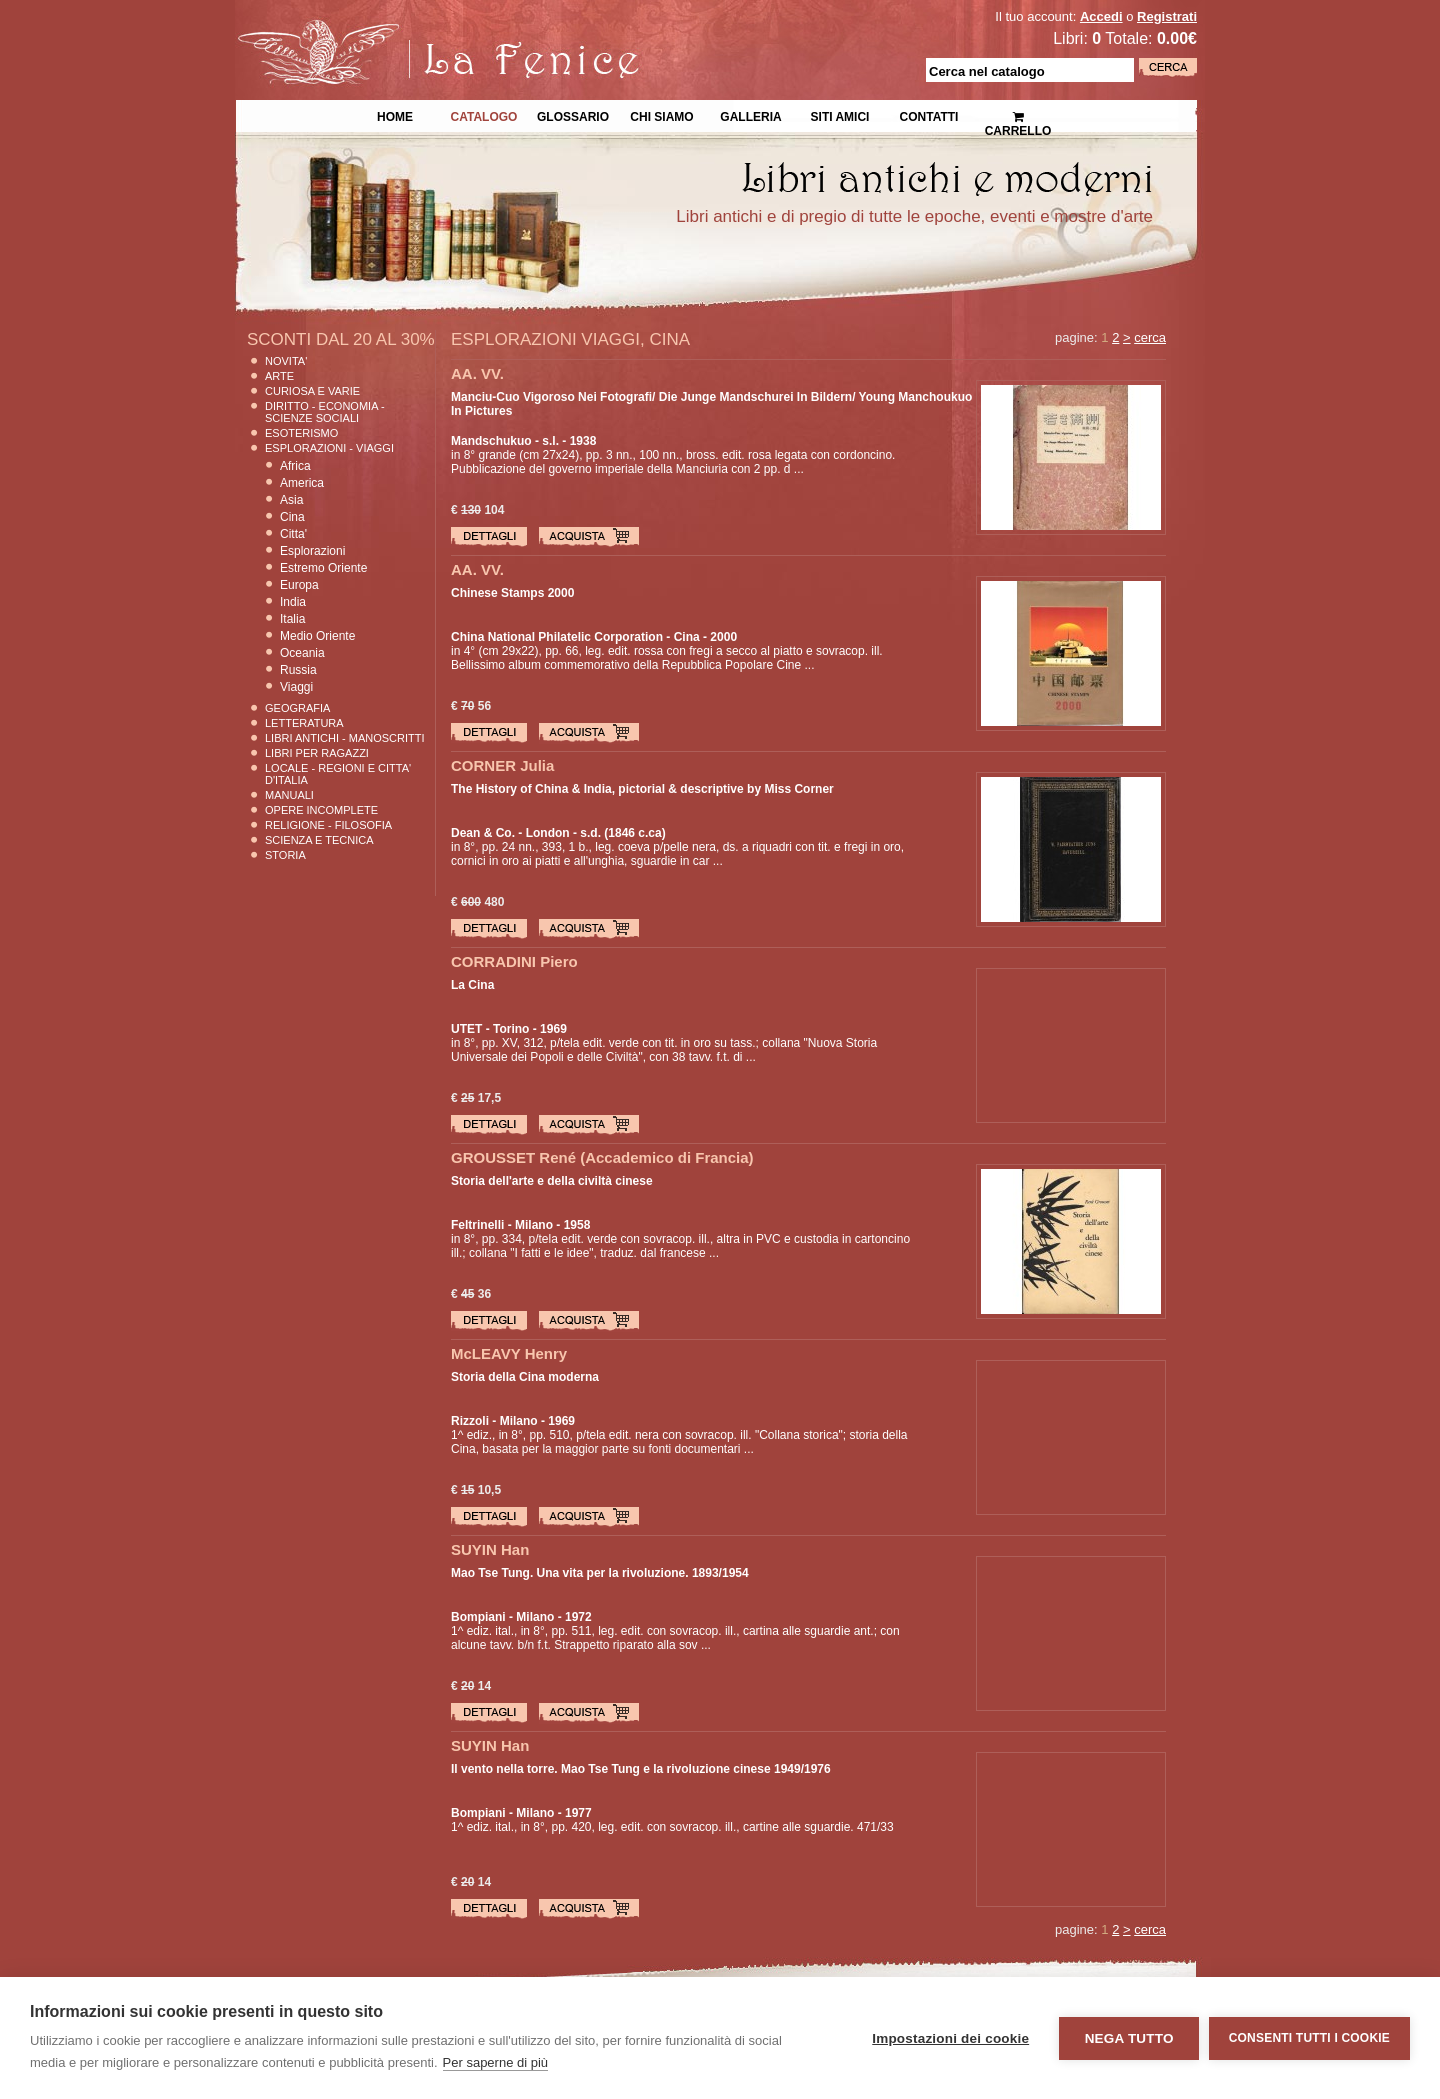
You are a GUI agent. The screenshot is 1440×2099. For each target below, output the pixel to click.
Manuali (289, 795)
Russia (298, 670)
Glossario (573, 115)
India (293, 602)
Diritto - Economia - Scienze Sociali (325, 412)
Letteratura (304, 723)
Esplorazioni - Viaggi (329, 448)
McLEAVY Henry (509, 1353)
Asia (291, 500)
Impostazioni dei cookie (950, 2038)
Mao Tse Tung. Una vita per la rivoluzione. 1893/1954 (600, 1573)
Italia (292, 619)
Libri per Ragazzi (317, 753)
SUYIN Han (490, 1549)
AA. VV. (477, 373)
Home (395, 115)
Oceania (302, 653)
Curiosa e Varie (312, 391)
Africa (295, 466)
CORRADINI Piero (514, 961)
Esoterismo (301, 433)
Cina (292, 517)
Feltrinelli (477, 1225)
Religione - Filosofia (328, 825)
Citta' (293, 534)
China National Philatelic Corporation (557, 637)
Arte (279, 376)
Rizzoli (470, 1421)
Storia (285, 855)
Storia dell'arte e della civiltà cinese (552, 1181)
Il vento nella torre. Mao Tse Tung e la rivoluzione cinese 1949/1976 (641, 1769)
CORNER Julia (502, 765)
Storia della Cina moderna (525, 1377)
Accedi (1101, 16)
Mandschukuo (491, 441)
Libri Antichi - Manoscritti (345, 738)
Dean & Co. (483, 833)
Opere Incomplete (321, 810)
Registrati (1167, 16)
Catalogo (484, 115)
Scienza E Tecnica (319, 840)
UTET (466, 1029)
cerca (1150, 337)
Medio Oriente (317, 636)
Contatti (929, 115)
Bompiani (478, 1617)
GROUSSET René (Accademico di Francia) (602, 1157)
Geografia (297, 708)
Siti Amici (840, 115)
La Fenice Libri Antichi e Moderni (410, 30)
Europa (299, 585)
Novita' (286, 361)
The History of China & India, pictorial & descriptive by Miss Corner (642, 789)
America (302, 483)
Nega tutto (1128, 2038)
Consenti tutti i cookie (1309, 2038)
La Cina (472, 985)
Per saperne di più (496, 2062)
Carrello (1018, 115)
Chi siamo (661, 115)
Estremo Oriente (323, 568)
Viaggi (296, 687)
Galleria (750, 115)
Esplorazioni (312, 551)
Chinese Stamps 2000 (512, 593)
